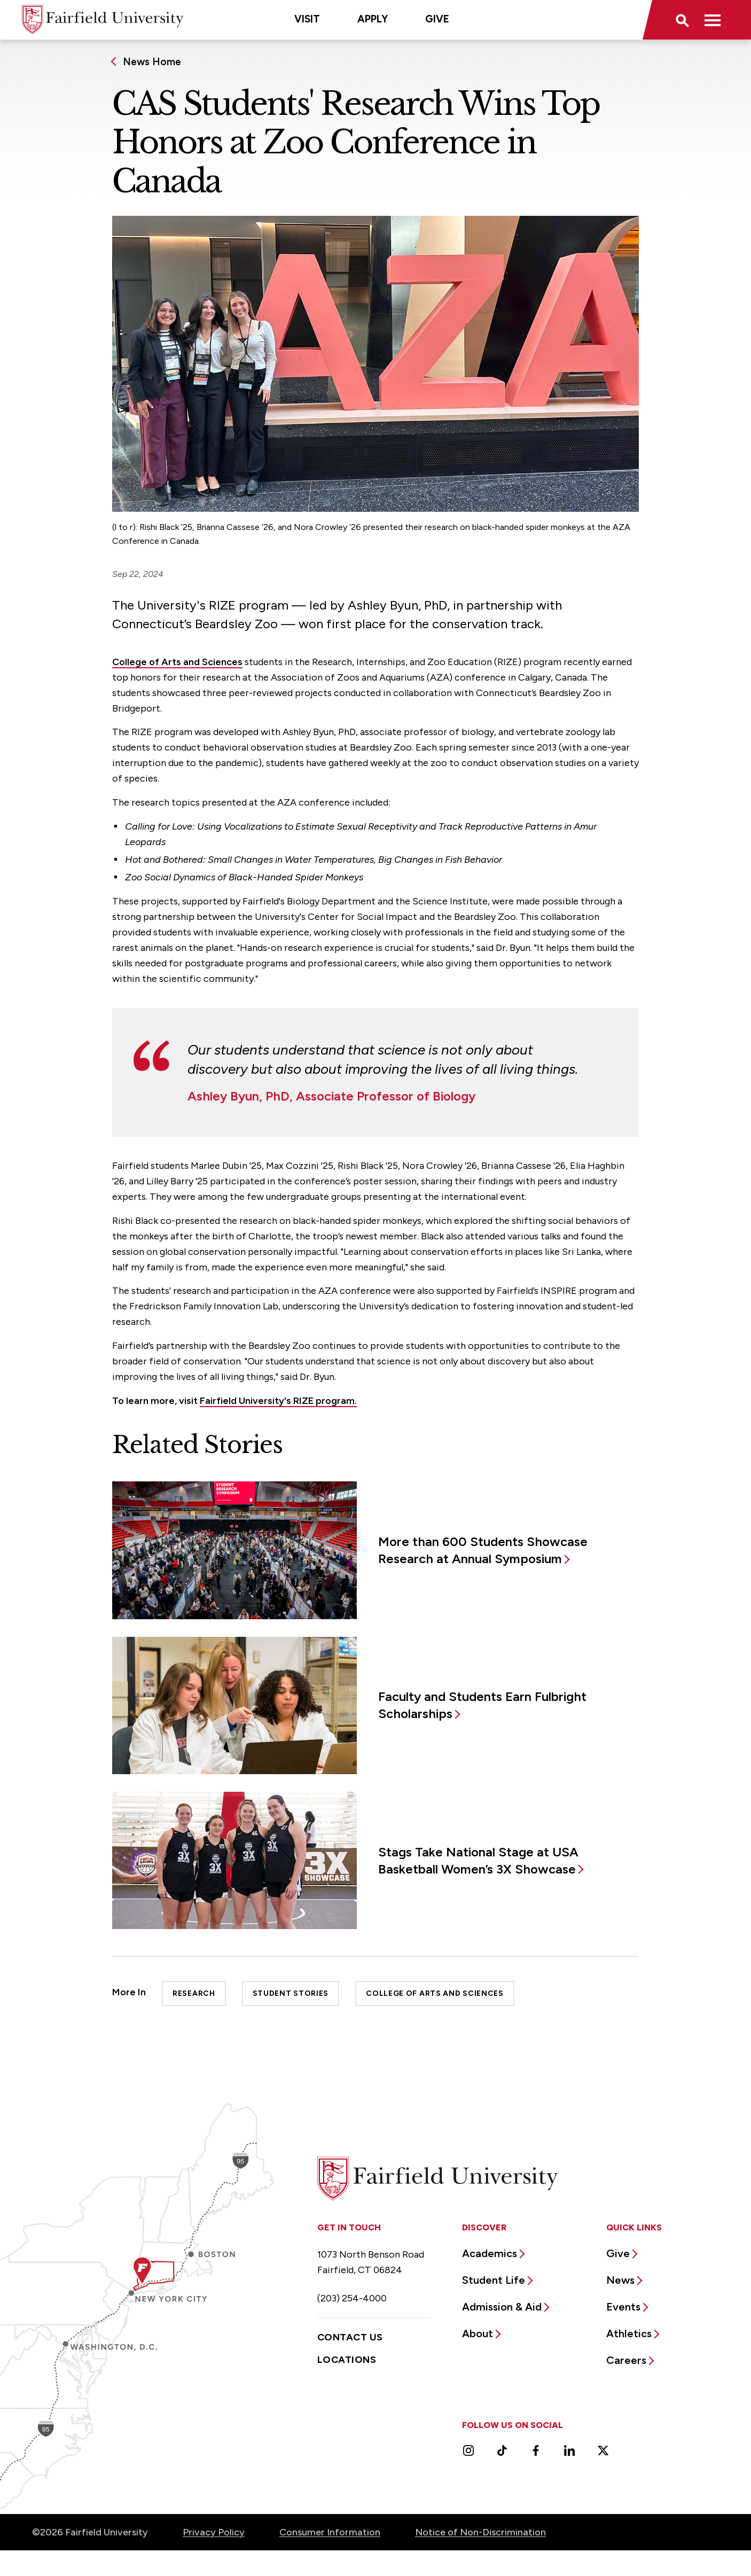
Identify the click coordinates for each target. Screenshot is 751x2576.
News (620, 2280)
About (477, 2333)
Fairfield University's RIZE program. (278, 1401)
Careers (626, 2360)
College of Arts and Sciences (177, 662)
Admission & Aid (502, 2306)
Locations (346, 2360)
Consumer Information (329, 2532)
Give (437, 19)
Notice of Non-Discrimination (480, 2532)
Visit (307, 19)
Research (194, 1993)
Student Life (493, 2280)
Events (623, 2306)
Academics (489, 2253)
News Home (152, 62)
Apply (372, 19)
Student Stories (291, 1993)
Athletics (629, 2333)
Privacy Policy (214, 2532)
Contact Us (350, 2337)
